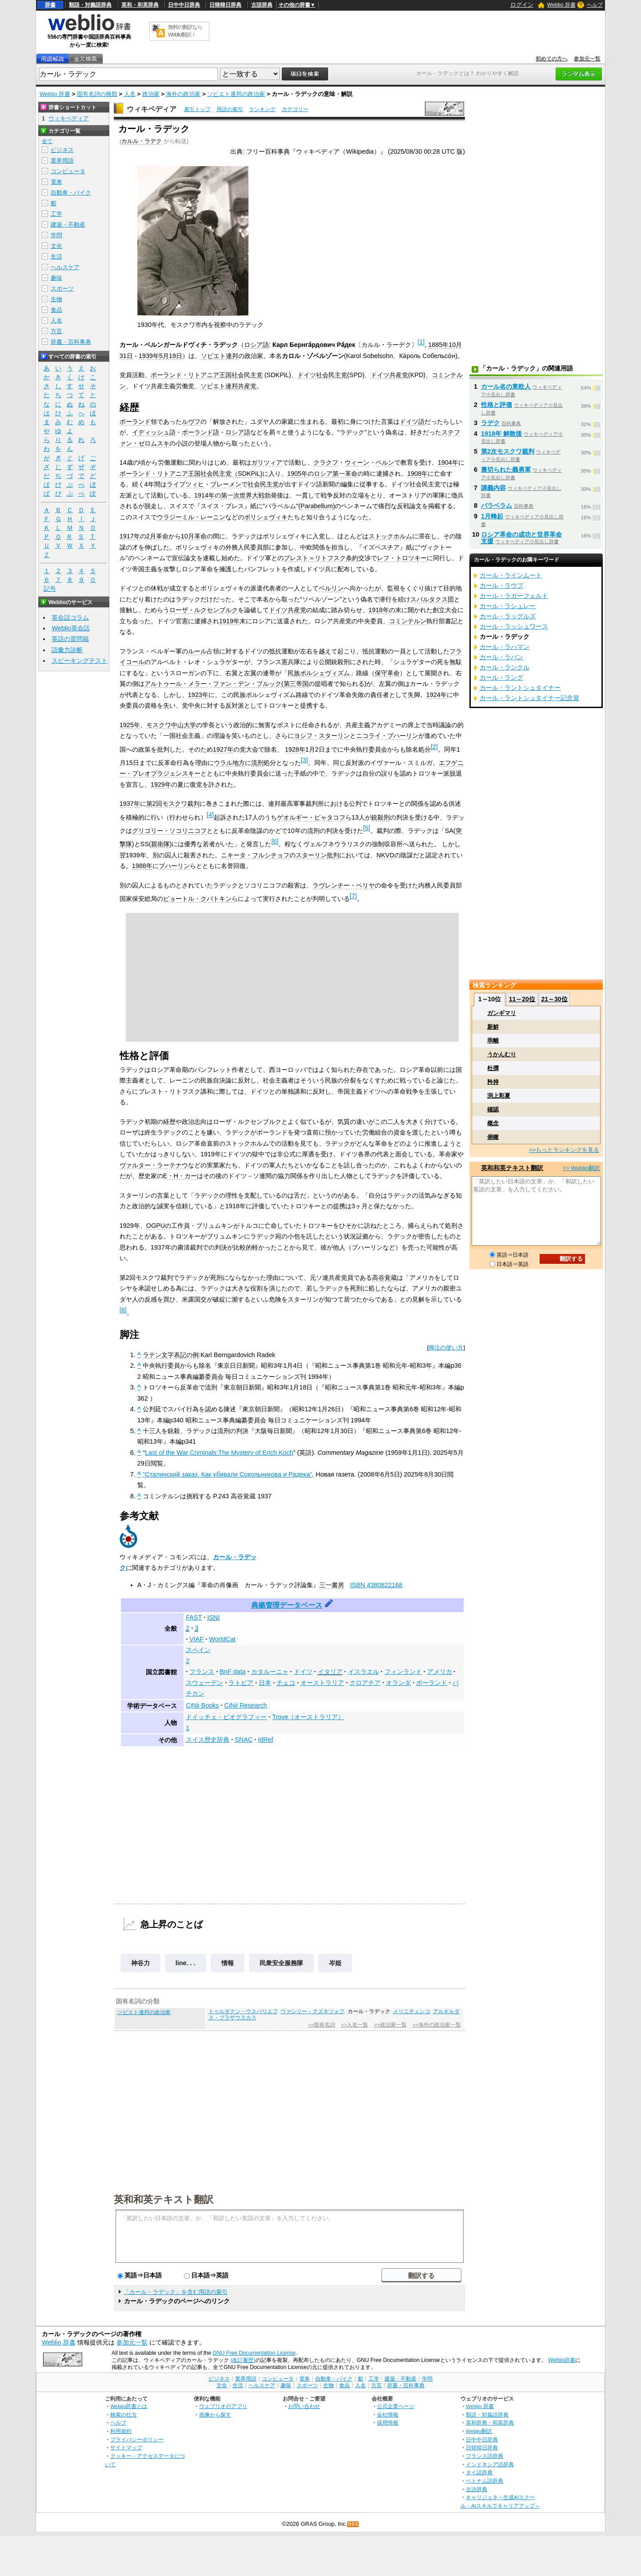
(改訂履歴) (242, 2360)
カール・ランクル (504, 667)
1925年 (130, 725)
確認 (493, 1109)
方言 (56, 331)
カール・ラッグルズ (508, 616)
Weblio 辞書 (561, 5)
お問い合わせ (304, 2406)
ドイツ (303, 1671)
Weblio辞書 (561, 2360)
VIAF (196, 1639)
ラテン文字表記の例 (171, 1354)
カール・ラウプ (501, 585)
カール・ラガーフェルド (514, 595)
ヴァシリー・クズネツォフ (312, 2011)
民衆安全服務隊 (281, 1963)
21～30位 (554, 999)
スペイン (198, 1649)
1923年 (198, 694)
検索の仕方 (123, 2414)
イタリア (330, 1671)
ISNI (213, 1617)
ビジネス (62, 150)
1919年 (229, 621)
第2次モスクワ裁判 (507, 451)
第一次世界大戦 (242, 495)
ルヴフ (191, 421)
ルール (197, 651)
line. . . (186, 1963)
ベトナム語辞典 (484, 2481)
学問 (56, 235)
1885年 (438, 344)
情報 (227, 1963)
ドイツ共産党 (389, 374)
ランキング (262, 109)
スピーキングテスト (80, 660)
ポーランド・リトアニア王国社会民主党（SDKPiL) (191, 473)
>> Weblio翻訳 (581, 1168)
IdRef (265, 1739)
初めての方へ (552, 59)
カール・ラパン (501, 657)
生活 (56, 256)
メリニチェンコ (411, 2011)
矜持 (493, 1082)
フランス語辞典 (484, 2456)
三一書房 (331, 1585)
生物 (56, 299)
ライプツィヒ (185, 484)
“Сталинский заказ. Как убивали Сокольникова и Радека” (227, 1474)
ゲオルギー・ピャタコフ (311, 817)
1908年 (417, 473)
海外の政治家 (183, 94)
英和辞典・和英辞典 (490, 2422)
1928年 (295, 749)
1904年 (448, 462)
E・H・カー (180, 1175)
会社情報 (387, 2414)
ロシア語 (256, 344)
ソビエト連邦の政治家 (236, 94)
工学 (56, 214)
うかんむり (501, 1054)
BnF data (232, 1671)
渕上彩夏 (498, 1095)
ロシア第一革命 (335, 473)
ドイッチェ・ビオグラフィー (226, 1716)
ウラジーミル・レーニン (191, 517)
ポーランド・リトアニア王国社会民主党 (207, 374)
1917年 (130, 536)
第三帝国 (296, 683)
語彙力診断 (67, 649)
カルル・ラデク (141, 141)
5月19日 (170, 355)
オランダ (398, 1682)
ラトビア (240, 1682)
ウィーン (357, 462)
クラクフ (325, 462)
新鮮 (493, 1026)
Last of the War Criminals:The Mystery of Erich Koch (219, 1452)
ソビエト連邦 (219, 355)
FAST (194, 1617)
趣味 (56, 278)
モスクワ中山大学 (171, 725)
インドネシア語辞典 (490, 2464)
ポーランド (135, 421)
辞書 (50, 5)
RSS (353, 2524)
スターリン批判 (317, 855)
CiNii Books (202, 1705)
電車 (56, 182)
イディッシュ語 (154, 432)
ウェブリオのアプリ (223, 2406)
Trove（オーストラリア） (308, 1716)
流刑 (257, 762)
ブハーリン (174, 865)
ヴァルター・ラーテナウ (154, 1165)
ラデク (490, 422)
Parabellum (316, 506)
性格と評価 (496, 404)
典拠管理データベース (286, 1605)
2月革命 (157, 536)
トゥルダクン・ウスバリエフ (243, 2011)
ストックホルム (390, 536)
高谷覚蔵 (384, 1277)
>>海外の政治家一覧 (437, 2024)
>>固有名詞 (321, 2024)
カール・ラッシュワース (514, 626)
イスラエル (363, 1671)
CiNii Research (245, 1705)
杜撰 (493, 1068)
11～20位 (522, 999)
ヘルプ (595, 5)
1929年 (161, 784)
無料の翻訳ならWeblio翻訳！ (185, 31)
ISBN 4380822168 (376, 1585)
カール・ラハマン (504, 646)
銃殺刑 (380, 817)
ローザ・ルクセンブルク (203, 609)
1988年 (142, 865)
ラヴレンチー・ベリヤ (343, 885)
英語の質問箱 (70, 638)
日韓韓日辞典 (225, 5)
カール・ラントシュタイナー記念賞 (529, 697)
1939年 (149, 355)
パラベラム (496, 505)
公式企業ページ (395, 2406)
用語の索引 (229, 109)
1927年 (223, 749)
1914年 (204, 495)
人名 (130, 94)
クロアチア (365, 1682)
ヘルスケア (65, 267)
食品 (56, 310)
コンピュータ (68, 171)
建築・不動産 (68, 224)
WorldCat (222, 1639)
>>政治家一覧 (390, 2024)
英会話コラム (70, 617)
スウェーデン (204, 1682)
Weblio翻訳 (479, 2431)
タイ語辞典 (479, 2472)
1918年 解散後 (501, 433)
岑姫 (335, 1963)
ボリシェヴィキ (266, 517)
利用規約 (121, 2431)
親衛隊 (160, 844)
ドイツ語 (412, 421)
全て (47, 141)
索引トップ (197, 109)
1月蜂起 (492, 516)
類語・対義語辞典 (90, 5)
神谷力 (140, 1963)
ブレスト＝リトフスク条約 (321, 557)
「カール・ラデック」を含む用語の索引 (176, 2292)
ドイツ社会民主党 (322, 374)
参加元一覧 (587, 59)
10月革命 (194, 536)
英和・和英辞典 (140, 5)
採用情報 (387, 2422)
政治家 (151, 94)
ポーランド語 (200, 432)
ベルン (385, 462)
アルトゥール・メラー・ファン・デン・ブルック (212, 683)
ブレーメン (225, 484)
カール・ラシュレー (508, 605)
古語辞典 (261, 5)
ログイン (521, 4)
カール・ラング (501, 677)
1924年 (436, 694)
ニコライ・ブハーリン (387, 735)
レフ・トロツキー (402, 557)
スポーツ (62, 288)
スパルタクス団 (432, 599)
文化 (56, 246)
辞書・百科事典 (71, 341)
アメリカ (439, 1671)
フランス (201, 1671)
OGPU (155, 1225)
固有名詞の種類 (97, 94)
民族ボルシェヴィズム (319, 673)
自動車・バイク (71, 192)
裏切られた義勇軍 (506, 469)
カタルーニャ (269, 1671)
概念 (493, 1123)
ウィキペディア (151, 109)
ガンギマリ (501, 1013)
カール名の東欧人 (506, 386)
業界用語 (62, 160)
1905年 (297, 473)
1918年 (379, 609)
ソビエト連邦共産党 (228, 386)
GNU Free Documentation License (254, 2353)
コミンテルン (407, 621)
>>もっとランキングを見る (564, 1150)
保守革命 (387, 673)
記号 (50, 589)
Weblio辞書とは (128, 2406)
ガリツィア (266, 462)
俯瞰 (493, 1137)
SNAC (243, 1739)
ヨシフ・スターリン (322, 735)
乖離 (493, 1040)
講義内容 (493, 487)
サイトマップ (126, 2447)
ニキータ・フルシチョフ (255, 855)
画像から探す (215, 2414)
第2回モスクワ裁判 (173, 803)
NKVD (385, 855)
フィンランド (403, 1671)
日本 (265, 1682)
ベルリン (331, 588)
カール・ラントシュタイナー (520, 687)
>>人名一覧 (354, 2024)
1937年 (130, 803)
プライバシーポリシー (137, 2439)
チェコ (285, 1682)
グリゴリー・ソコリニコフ (169, 830)
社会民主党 (263, 484)
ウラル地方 (229, 762)
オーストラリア (322, 1682)
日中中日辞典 (184, 5)
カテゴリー (295, 109)
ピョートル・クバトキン (197, 898)
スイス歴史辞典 (207, 1739)
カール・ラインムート (511, 575)
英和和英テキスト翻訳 (163, 2199)
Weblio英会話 (71, 628)
